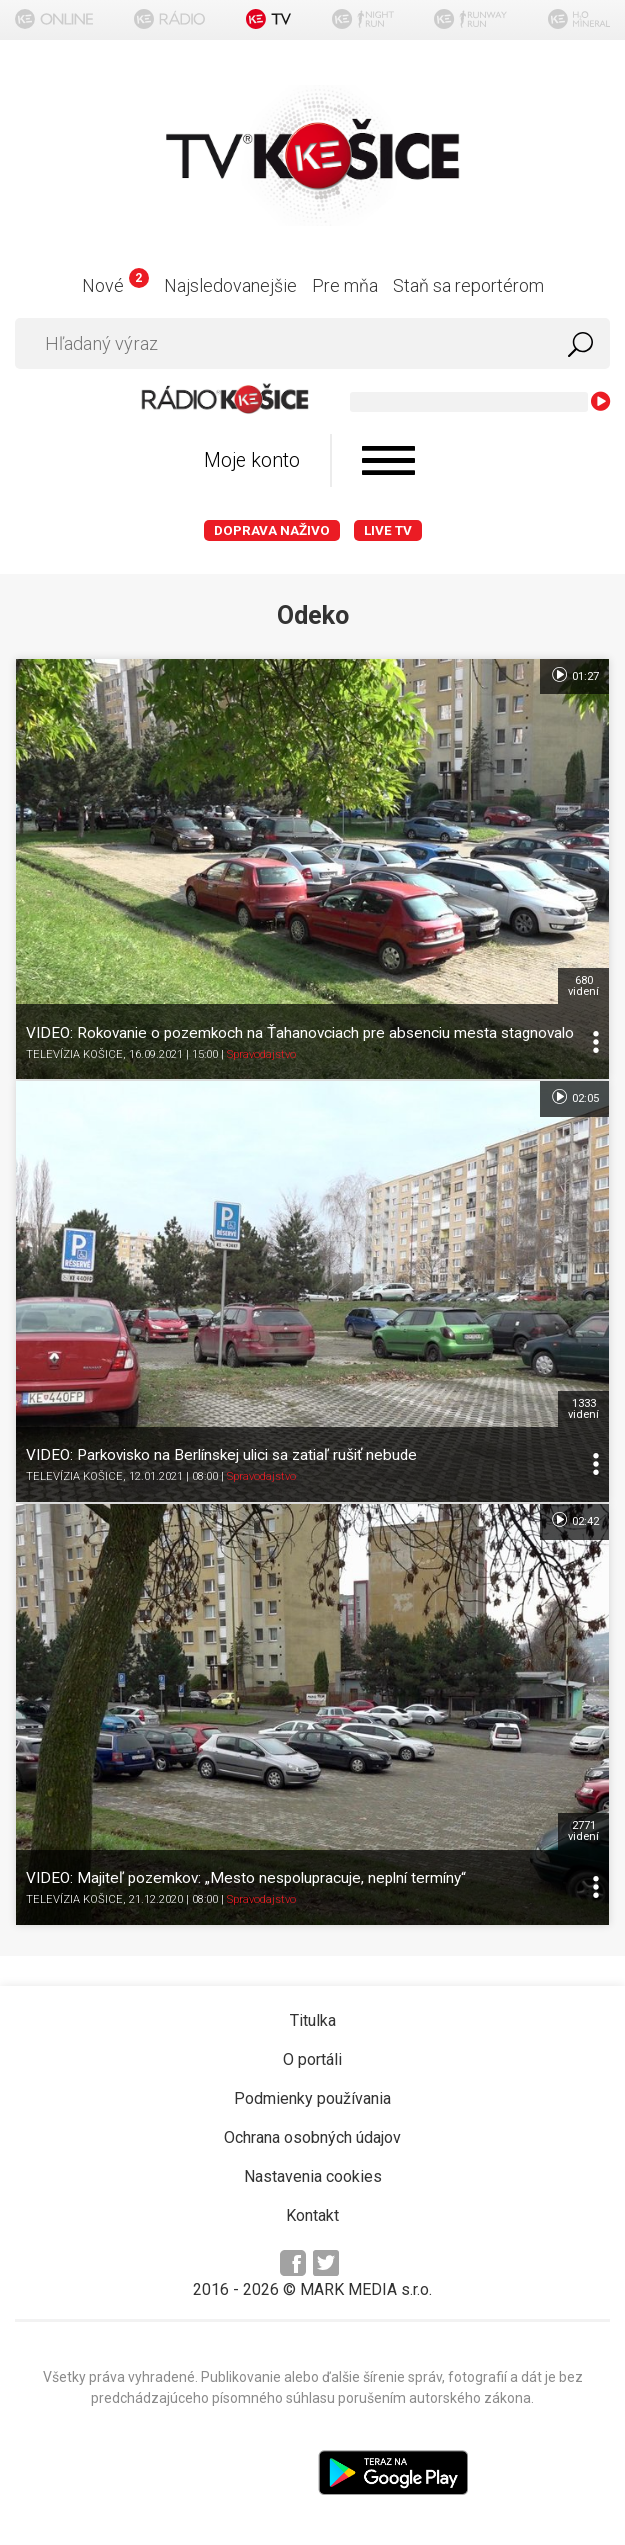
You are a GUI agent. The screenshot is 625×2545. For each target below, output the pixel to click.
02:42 (574, 1520)
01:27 (574, 675)
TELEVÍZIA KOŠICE (74, 1054)
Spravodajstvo (261, 1054)
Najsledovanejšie (230, 285)
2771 (583, 1831)
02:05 (574, 1097)
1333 (583, 1409)
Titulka (313, 2020)
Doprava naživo (272, 530)
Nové (115, 285)
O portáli (312, 2059)
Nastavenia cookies (313, 2176)
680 (583, 986)
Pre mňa (345, 285)
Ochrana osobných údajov (312, 2137)
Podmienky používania (312, 2098)
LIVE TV (388, 530)
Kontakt (312, 2215)
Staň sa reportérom (468, 285)
